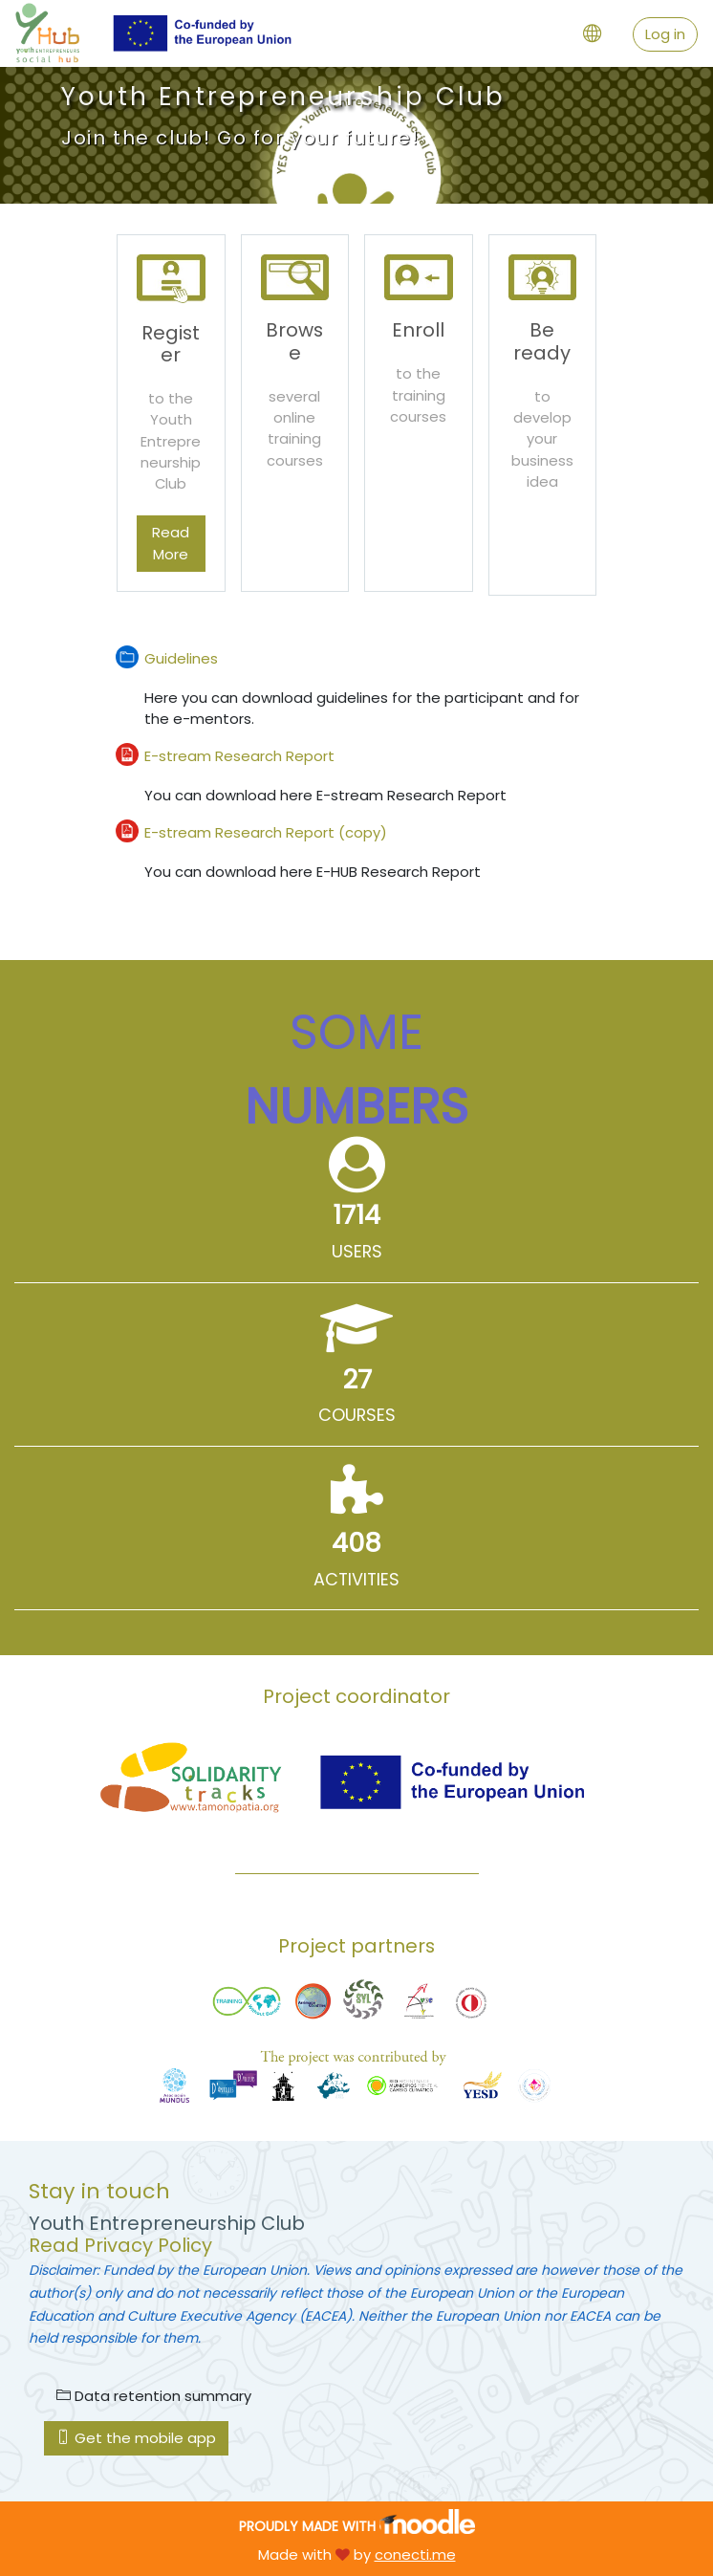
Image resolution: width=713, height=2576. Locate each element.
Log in (665, 34)
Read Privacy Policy (120, 2245)
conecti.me (415, 2554)
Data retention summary (153, 2396)
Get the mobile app (136, 2438)
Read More (170, 542)
